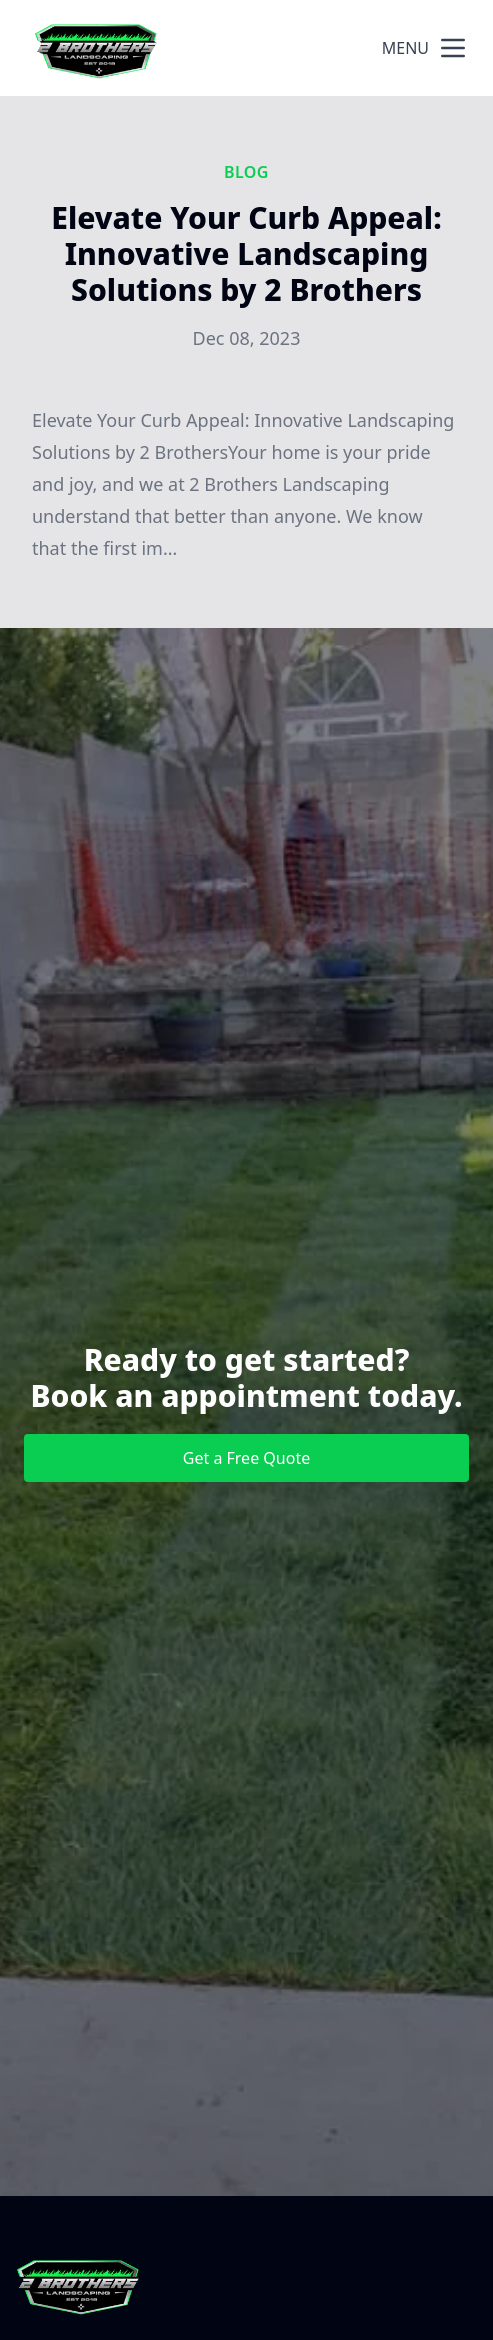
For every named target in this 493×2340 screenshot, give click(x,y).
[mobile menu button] (453, 48)
